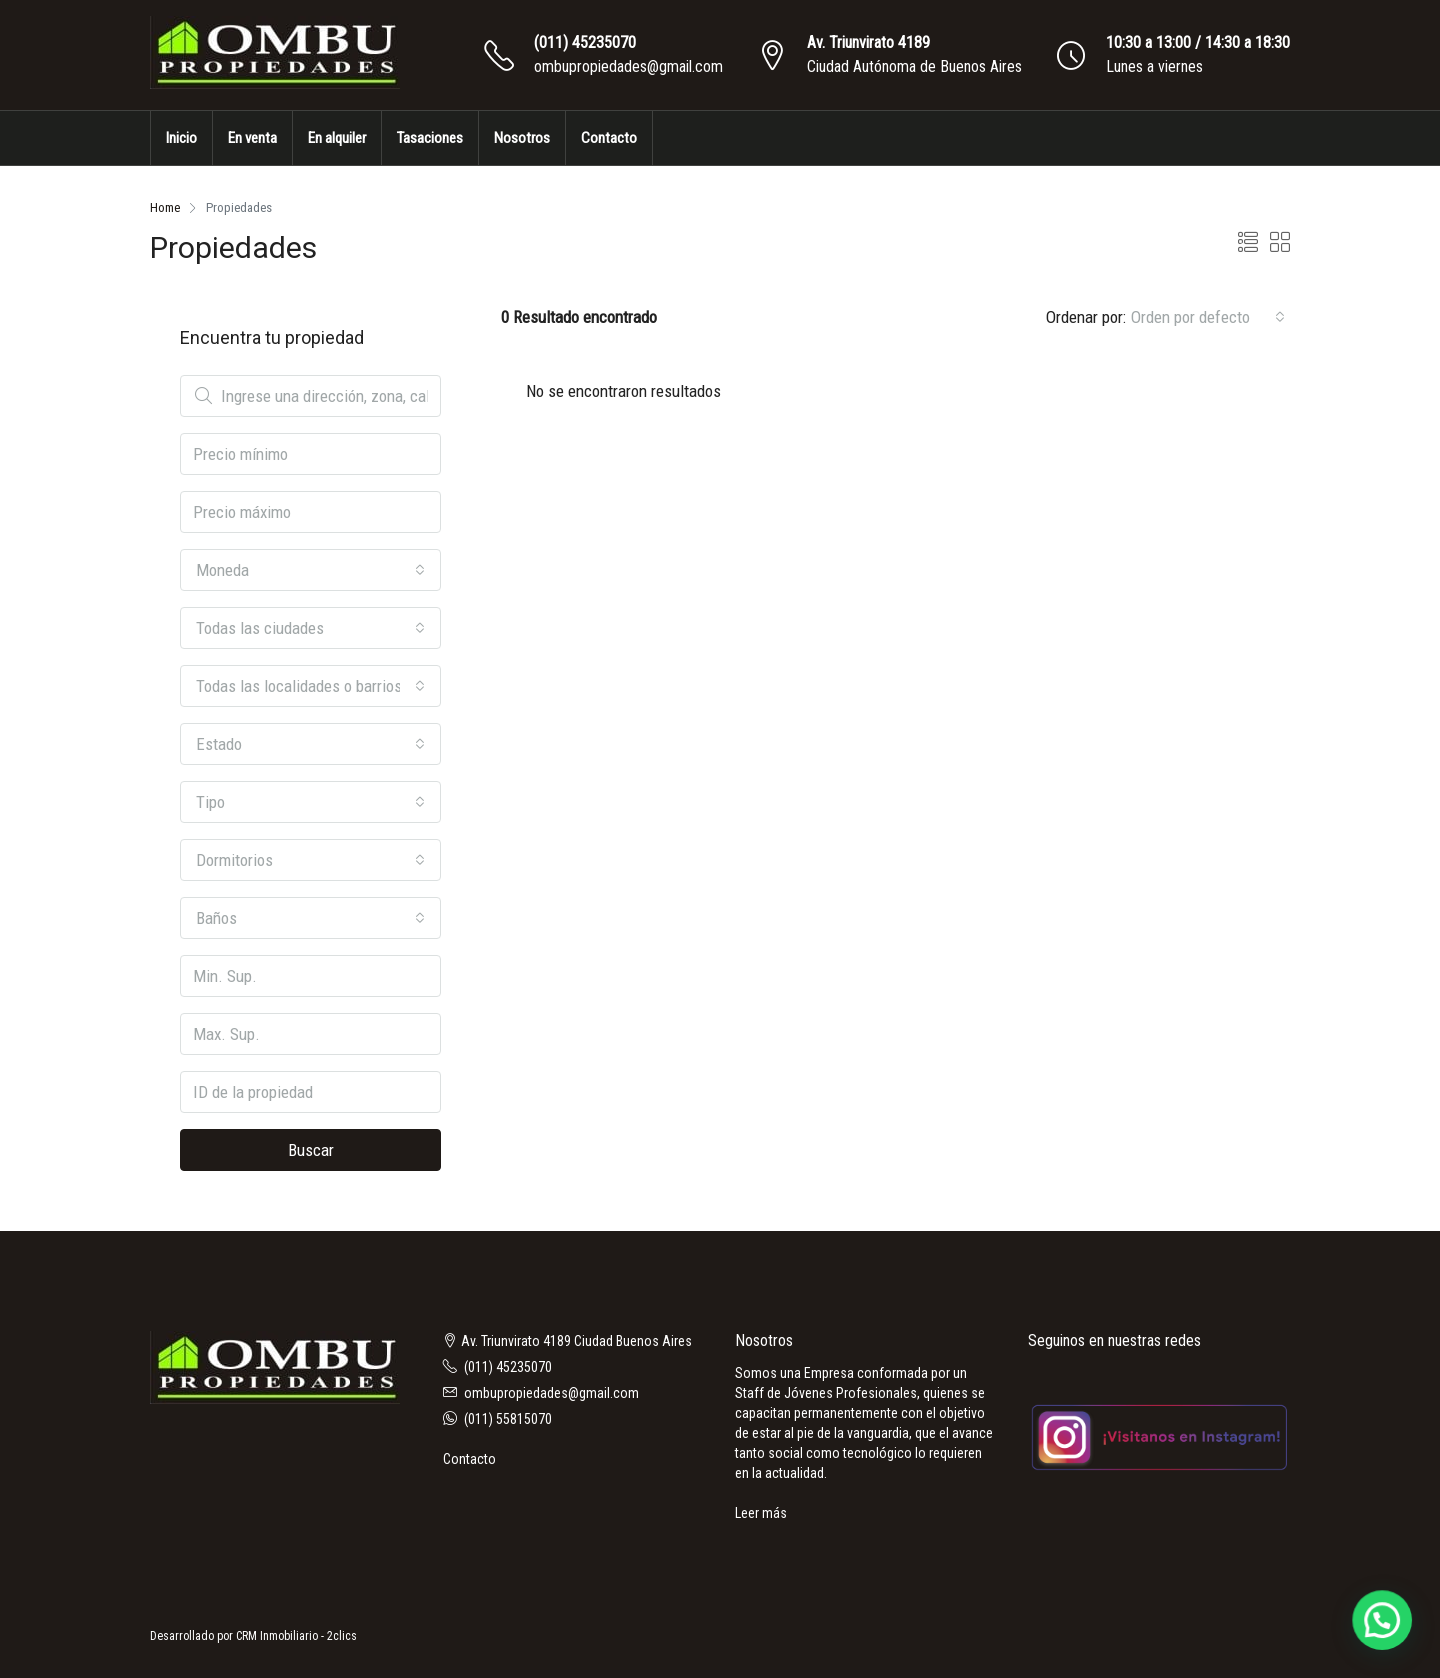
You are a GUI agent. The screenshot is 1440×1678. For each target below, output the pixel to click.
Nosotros (522, 138)
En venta (252, 138)
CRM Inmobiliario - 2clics (296, 1636)
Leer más (761, 1513)
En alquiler (337, 138)
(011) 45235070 (585, 42)
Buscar (311, 1150)
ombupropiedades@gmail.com (628, 66)
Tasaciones (430, 138)
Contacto (609, 138)
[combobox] (1208, 317)
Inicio (181, 138)
